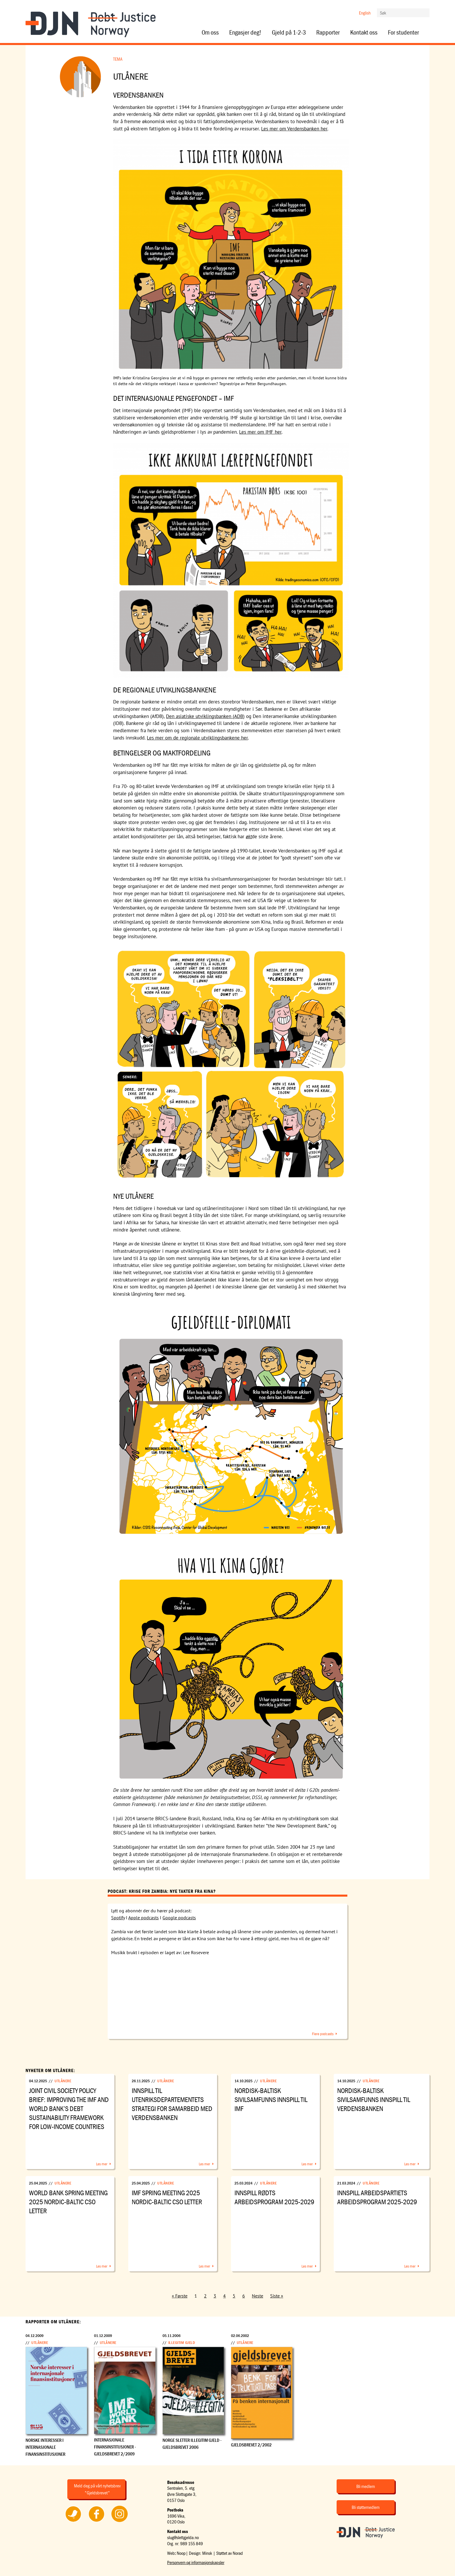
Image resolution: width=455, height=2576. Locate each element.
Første (181, 2296)
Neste (257, 2296)
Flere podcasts (322, 2033)
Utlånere (63, 2080)
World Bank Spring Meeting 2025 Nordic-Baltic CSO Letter (68, 2202)
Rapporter (328, 32)
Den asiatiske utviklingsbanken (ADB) (205, 716)
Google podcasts (179, 1917)
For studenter (403, 32)
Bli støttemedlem (366, 2507)
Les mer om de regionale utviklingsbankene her (197, 738)
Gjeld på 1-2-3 (289, 32)
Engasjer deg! (245, 32)
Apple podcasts (143, 1917)
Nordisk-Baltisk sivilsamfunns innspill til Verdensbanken (373, 2099)
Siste (275, 2296)
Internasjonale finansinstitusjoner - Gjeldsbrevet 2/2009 (115, 2447)
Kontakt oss (364, 32)
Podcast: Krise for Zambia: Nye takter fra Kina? (162, 1891)
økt (249, 836)
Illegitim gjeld (181, 2342)
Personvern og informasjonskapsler (195, 2562)
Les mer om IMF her (260, 432)
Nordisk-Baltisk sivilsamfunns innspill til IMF (270, 2099)
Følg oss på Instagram (119, 2521)
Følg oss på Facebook (96, 2521)
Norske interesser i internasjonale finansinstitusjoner (45, 2447)
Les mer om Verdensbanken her (294, 128)
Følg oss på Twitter (73, 2521)
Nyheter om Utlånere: (50, 2070)
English (365, 13)
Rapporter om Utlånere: (53, 2321)
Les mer (101, 2163)
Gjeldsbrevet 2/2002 (251, 2445)
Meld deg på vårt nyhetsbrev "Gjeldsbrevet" (97, 2489)
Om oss (210, 32)
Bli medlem (365, 2486)
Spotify (118, 1917)
